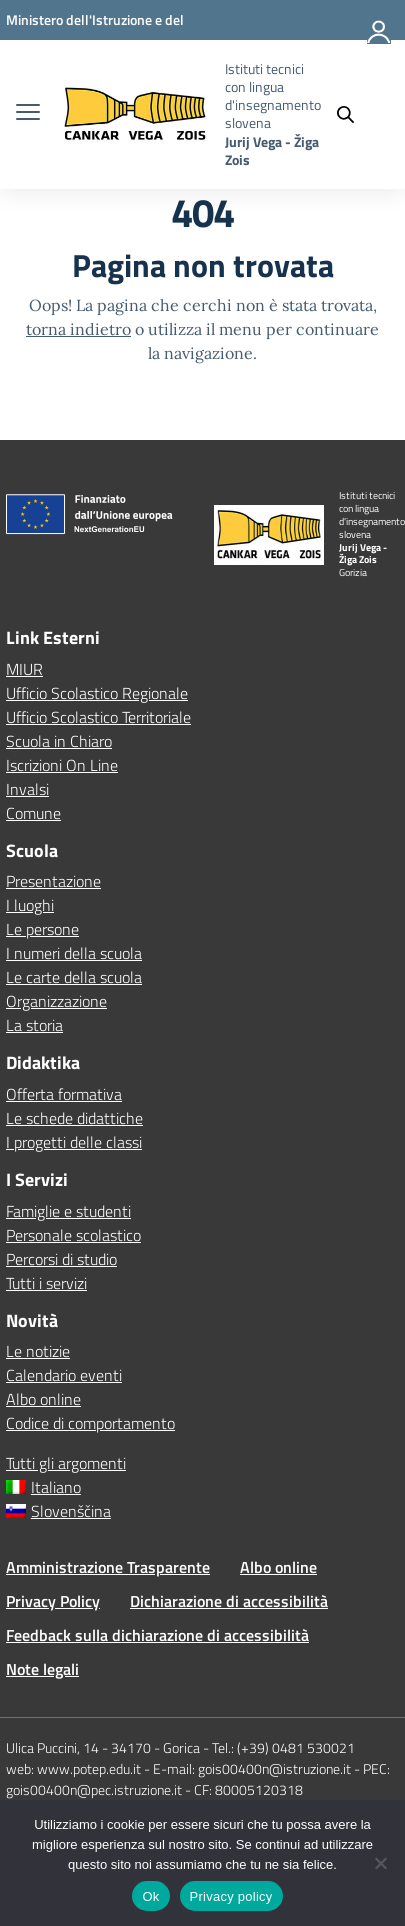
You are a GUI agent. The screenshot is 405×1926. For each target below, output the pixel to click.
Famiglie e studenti (68, 1211)
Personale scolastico (73, 1235)
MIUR (24, 669)
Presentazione (53, 881)
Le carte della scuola (74, 977)
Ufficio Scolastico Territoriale (98, 717)
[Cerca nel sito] (355, 114)
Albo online (43, 1399)
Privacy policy (231, 1896)
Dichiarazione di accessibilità (229, 1601)
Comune (33, 813)
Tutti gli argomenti (66, 1463)
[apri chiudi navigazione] (28, 114)
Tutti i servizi (46, 1283)
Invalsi (27, 789)
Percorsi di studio (61, 1259)
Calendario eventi (64, 1375)
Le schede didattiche (74, 1118)
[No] (380, 1863)
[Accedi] (380, 40)
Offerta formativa (64, 1094)
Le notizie (38, 1351)
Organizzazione (56, 1001)
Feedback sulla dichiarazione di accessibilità (157, 1635)
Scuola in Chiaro (59, 741)
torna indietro (78, 329)
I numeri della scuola (74, 953)
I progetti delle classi (74, 1142)
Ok (150, 1896)
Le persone (42, 929)
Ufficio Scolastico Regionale (97, 693)
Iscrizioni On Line (62, 765)
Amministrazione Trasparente (108, 1567)
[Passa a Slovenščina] (202, 1511)
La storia (34, 1025)
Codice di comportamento (90, 1423)
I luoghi (30, 905)
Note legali (42, 1669)
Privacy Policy (53, 1601)
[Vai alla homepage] (135, 114)
